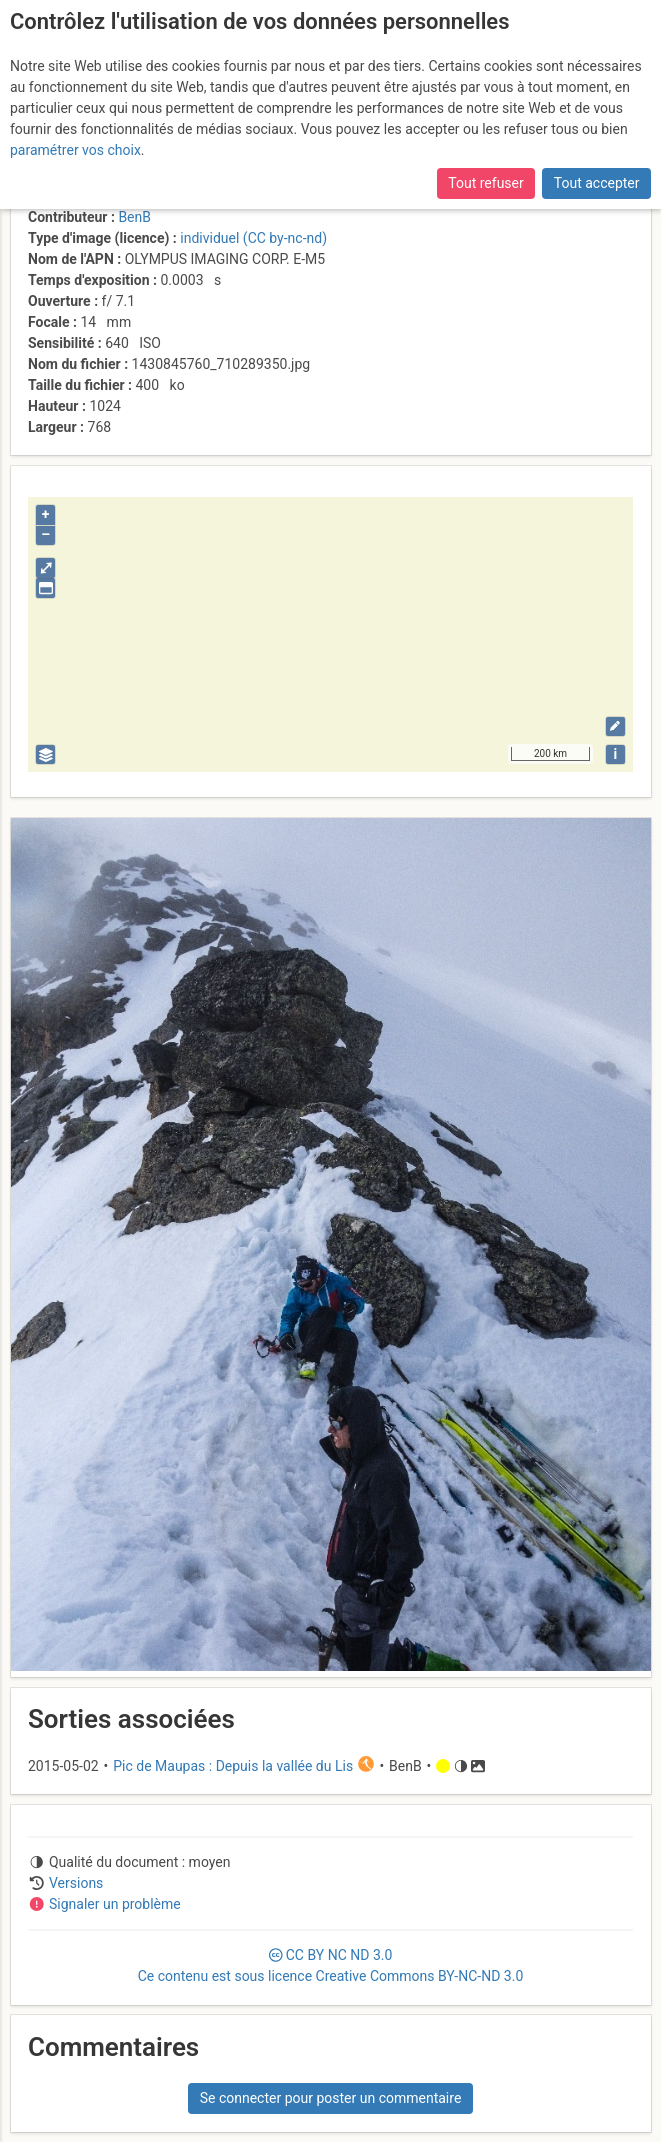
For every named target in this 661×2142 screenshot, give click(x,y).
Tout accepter (597, 183)
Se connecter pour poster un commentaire (331, 2098)
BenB (134, 217)
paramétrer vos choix (75, 150)
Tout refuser (485, 183)
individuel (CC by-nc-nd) (253, 238)
